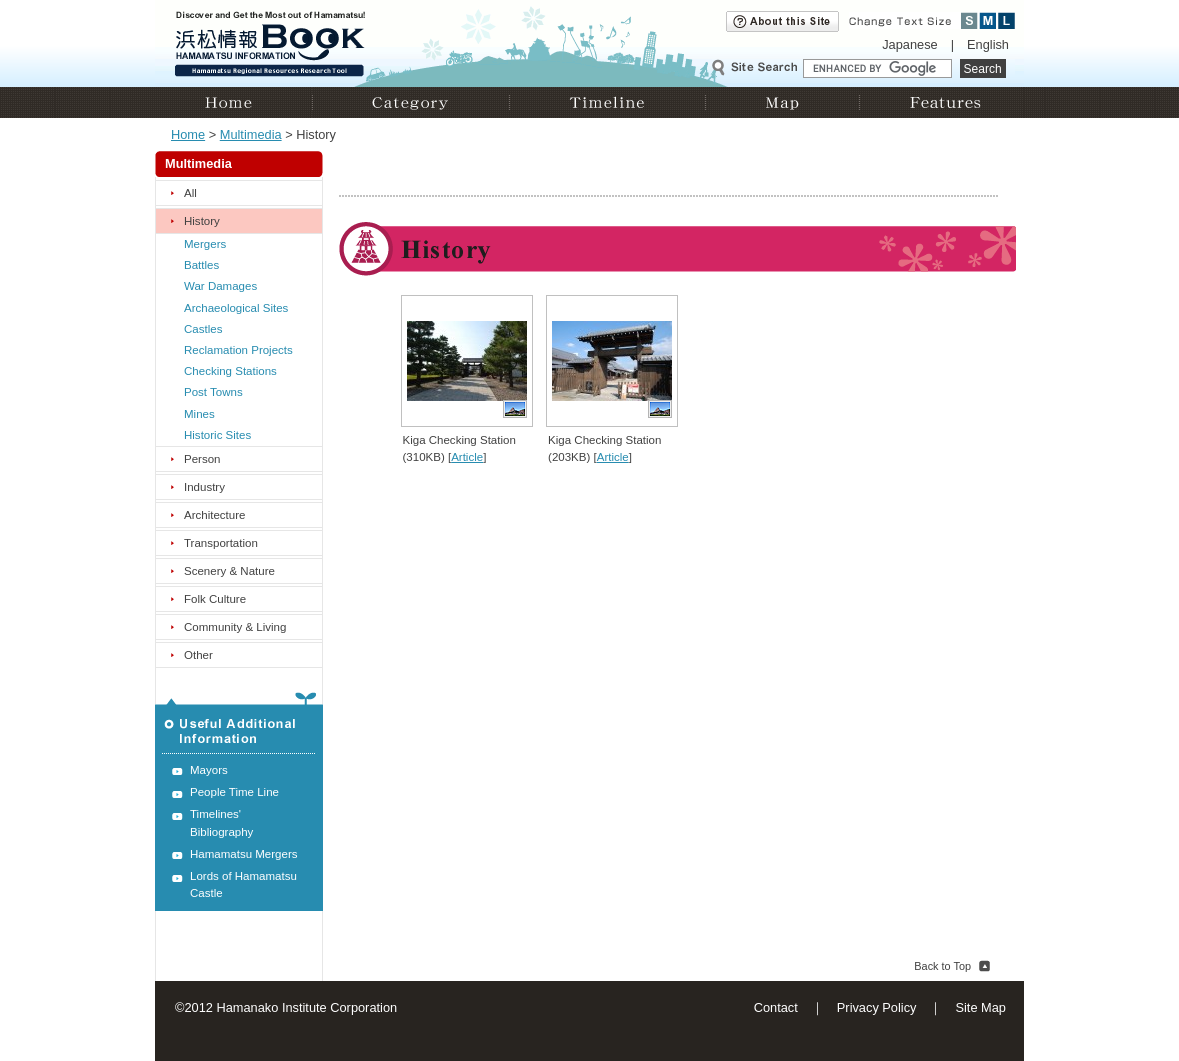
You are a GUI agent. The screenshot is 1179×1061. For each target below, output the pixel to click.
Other (198, 655)
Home (233, 102)
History (202, 221)
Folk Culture (215, 599)
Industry (204, 487)
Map (782, 102)
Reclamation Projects (238, 350)
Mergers (205, 244)
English (988, 44)
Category (410, 102)
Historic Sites (217, 435)
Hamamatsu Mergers (244, 854)
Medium (988, 20)
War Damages (220, 286)
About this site (782, 21)
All (190, 193)
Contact (776, 1007)
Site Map (980, 1007)
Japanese (910, 44)
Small (969, 20)
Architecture (214, 515)
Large (1006, 20)
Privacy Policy (877, 1007)
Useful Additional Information (239, 723)
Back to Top (942, 966)
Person (202, 459)
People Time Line (234, 792)
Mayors (209, 770)
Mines (199, 414)
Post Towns (213, 392)
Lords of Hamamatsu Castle (243, 884)
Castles (203, 329)
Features (941, 102)
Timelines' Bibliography (221, 822)
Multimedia (251, 134)
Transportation (221, 543)
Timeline (607, 102)
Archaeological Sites (236, 308)
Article (467, 457)
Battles (201, 265)
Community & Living (235, 627)
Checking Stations (230, 371)
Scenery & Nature (229, 571)
